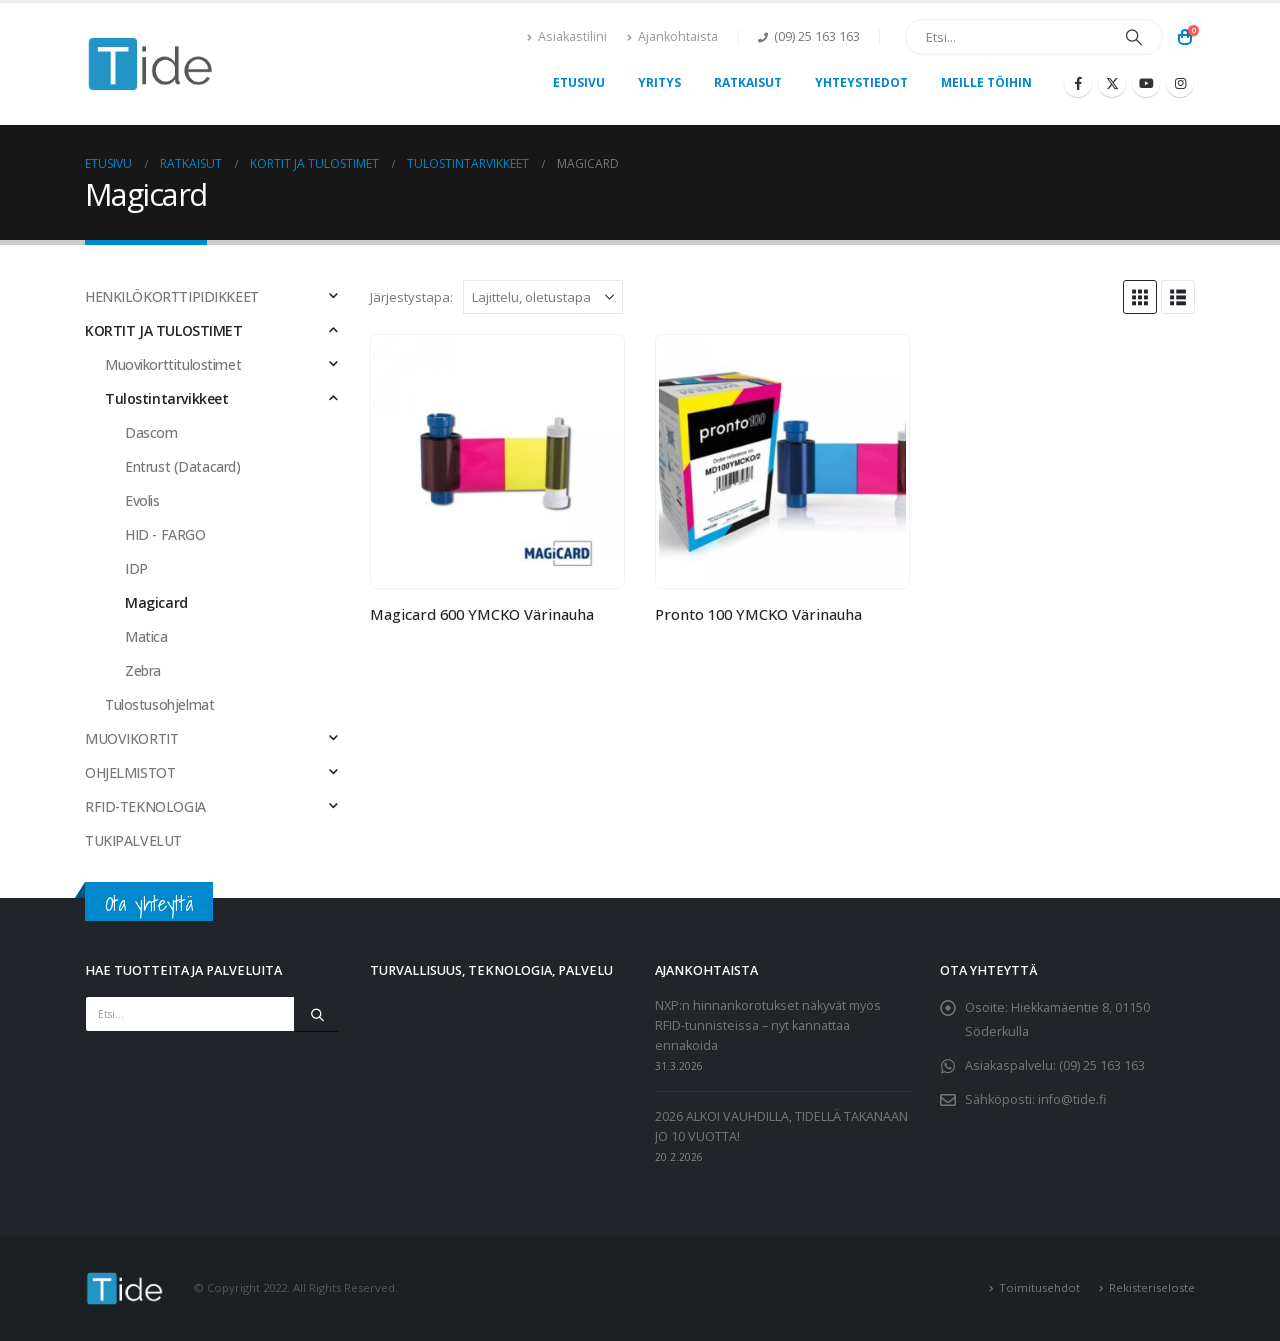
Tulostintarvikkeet (166, 398)
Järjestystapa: (411, 297)
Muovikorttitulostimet (173, 364)
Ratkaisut (748, 82)
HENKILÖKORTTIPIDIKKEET (172, 296)
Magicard (156, 602)
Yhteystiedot (861, 82)
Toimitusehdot (1039, 1287)
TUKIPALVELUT (133, 840)
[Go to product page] (497, 461)
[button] (1140, 297)
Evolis (142, 500)
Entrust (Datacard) (182, 466)
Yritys (659, 82)
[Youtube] (1146, 83)
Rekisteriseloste (1152, 1287)
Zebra (143, 670)
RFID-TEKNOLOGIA (145, 806)
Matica (146, 636)
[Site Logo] (151, 64)
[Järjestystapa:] (543, 297)
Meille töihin (986, 82)
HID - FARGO (165, 534)
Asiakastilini (567, 36)
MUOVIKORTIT (131, 738)
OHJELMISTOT (130, 772)
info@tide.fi (1072, 1099)
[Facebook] (1078, 83)
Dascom (151, 432)
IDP (136, 568)
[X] (1112, 83)
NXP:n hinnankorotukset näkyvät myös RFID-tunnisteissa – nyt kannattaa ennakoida (768, 1025)
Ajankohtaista (672, 36)
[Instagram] (1180, 83)
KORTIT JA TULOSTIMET (164, 330)
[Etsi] (1134, 37)
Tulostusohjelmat (159, 704)
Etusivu (579, 82)
